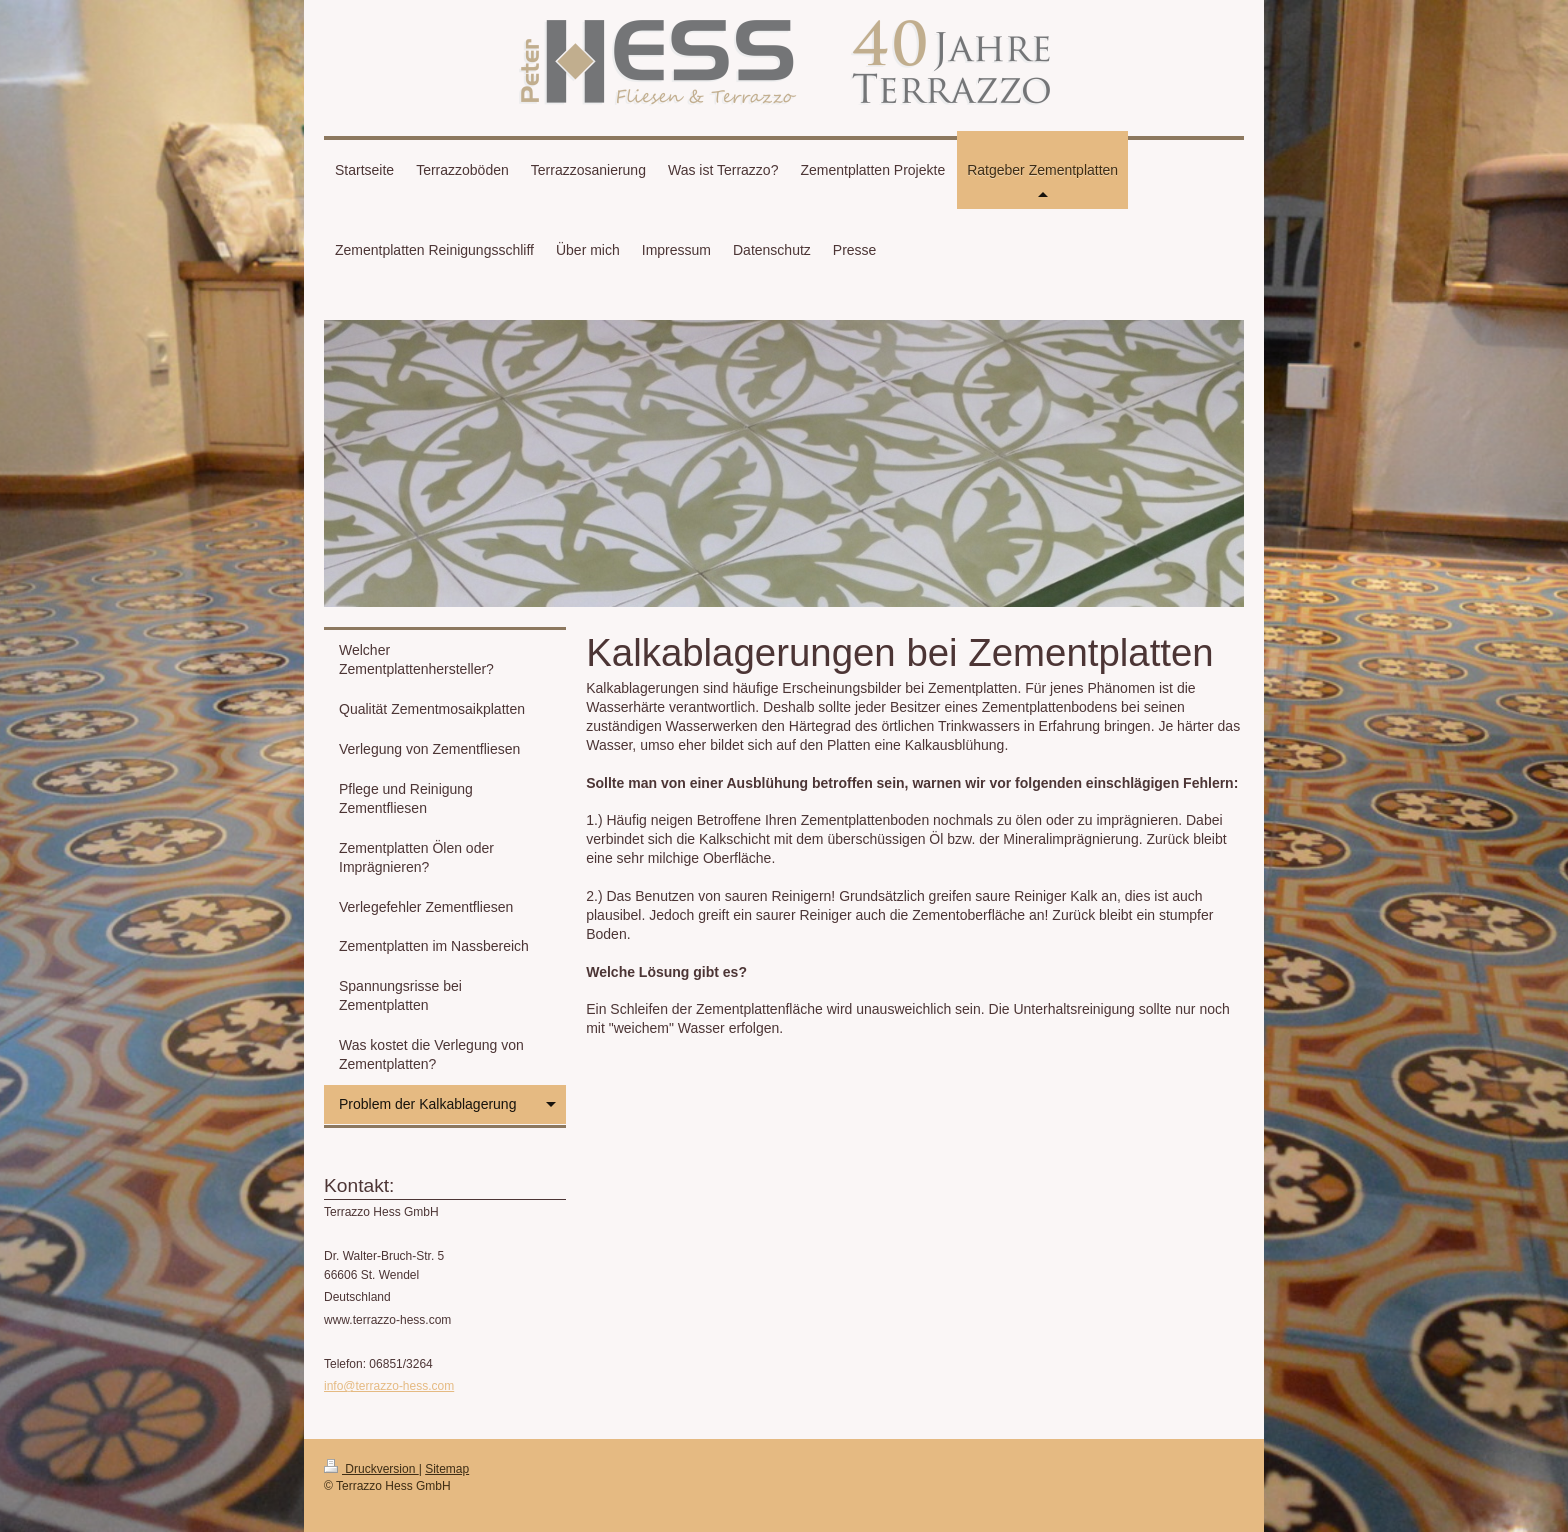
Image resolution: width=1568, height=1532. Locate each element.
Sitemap (447, 1469)
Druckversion (371, 1469)
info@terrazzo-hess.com (389, 1386)
